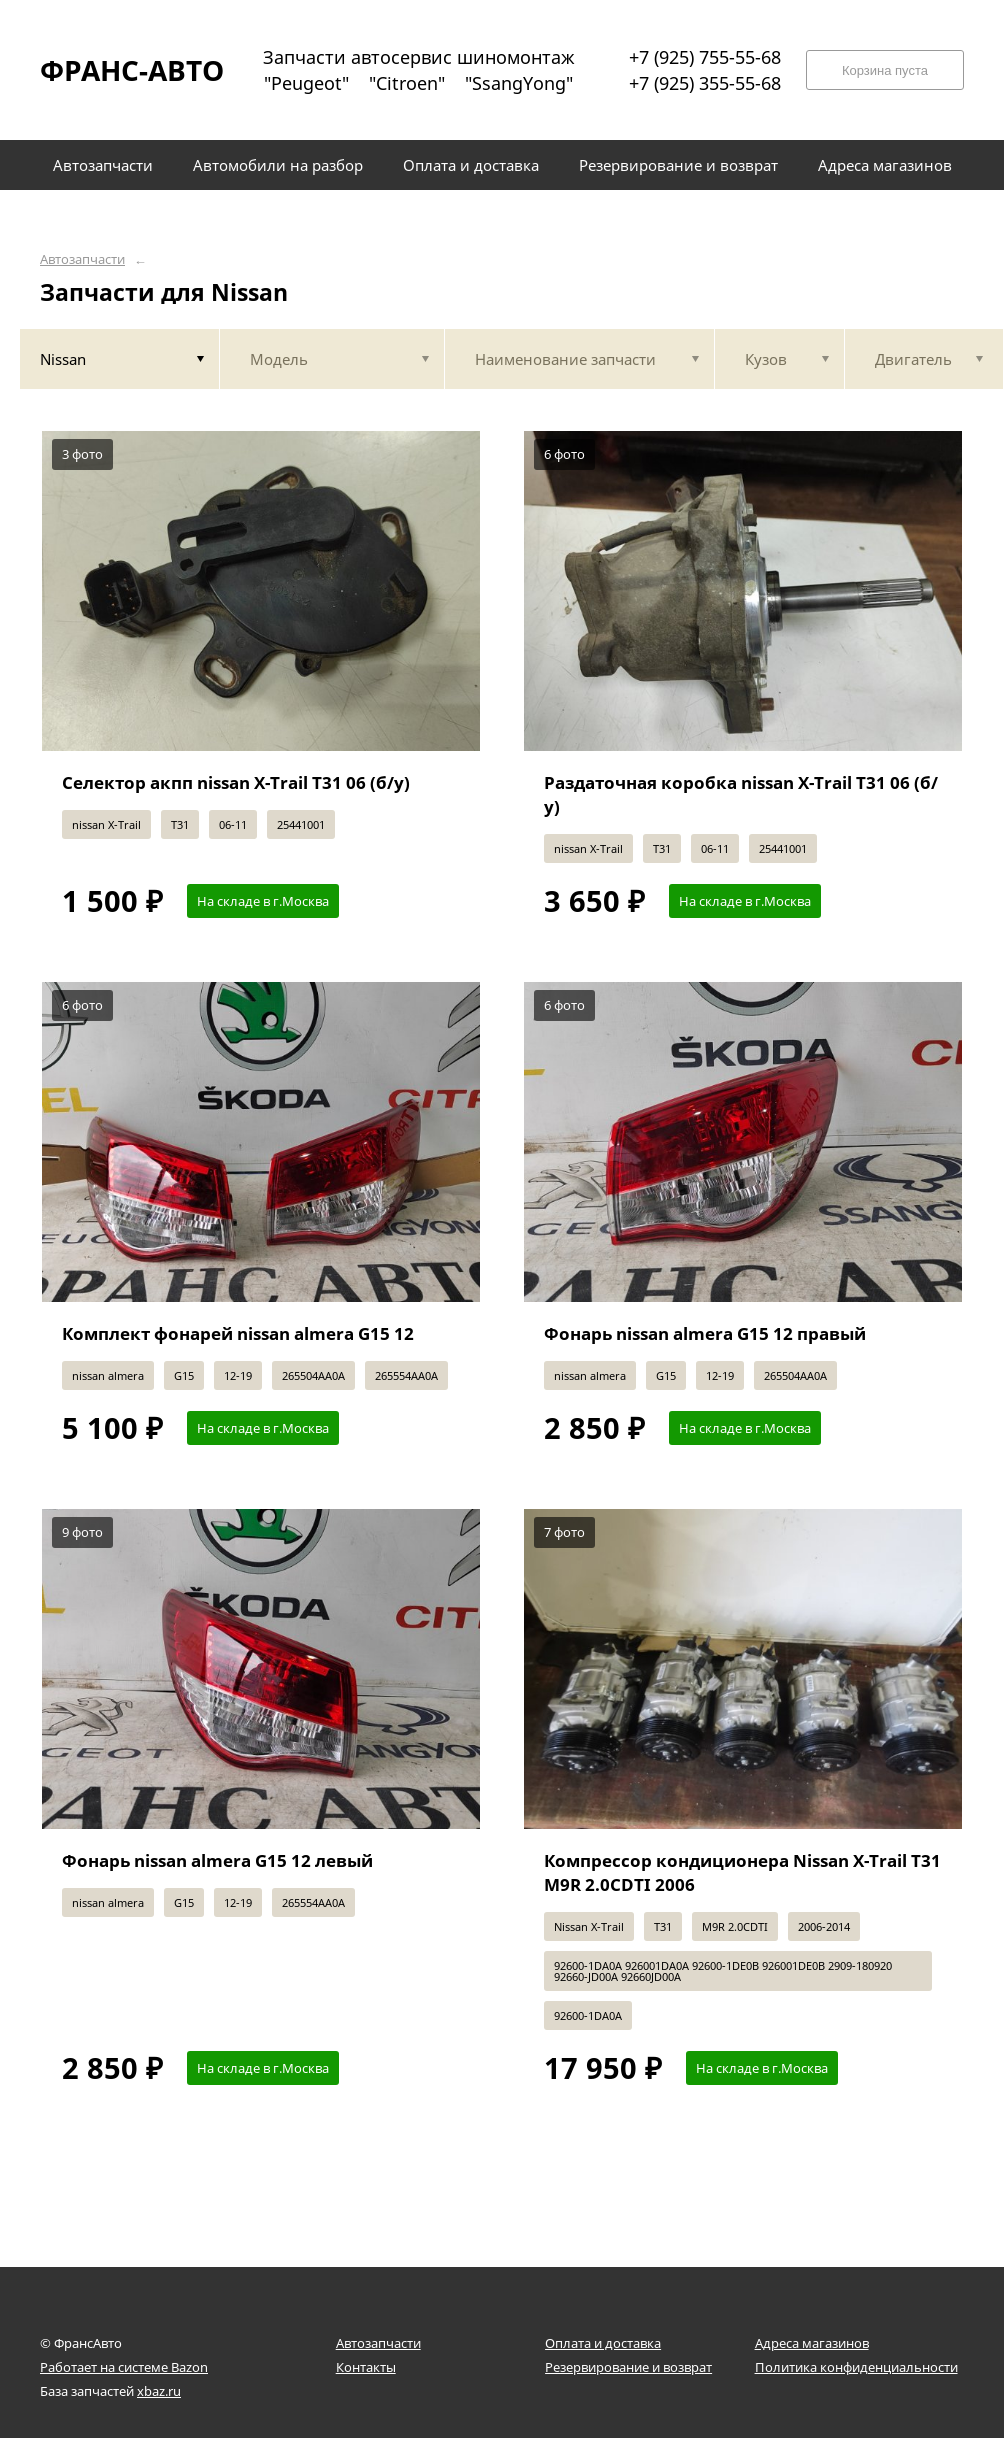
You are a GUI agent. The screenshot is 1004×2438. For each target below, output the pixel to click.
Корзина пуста (885, 70)
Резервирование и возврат (628, 2367)
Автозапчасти (82, 259)
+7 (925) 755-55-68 (705, 57)
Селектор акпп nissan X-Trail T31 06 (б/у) (236, 782)
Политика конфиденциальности (856, 2367)
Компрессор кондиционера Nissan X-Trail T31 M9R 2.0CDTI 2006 (742, 1872)
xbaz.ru (159, 2391)
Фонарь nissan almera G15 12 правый (705, 1333)
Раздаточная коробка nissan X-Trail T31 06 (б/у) (741, 794)
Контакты (366, 2367)
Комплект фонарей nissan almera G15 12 (238, 1333)
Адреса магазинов (812, 2343)
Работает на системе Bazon (124, 2367)
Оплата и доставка (603, 2343)
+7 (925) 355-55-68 (705, 83)
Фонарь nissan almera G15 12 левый (217, 1860)
